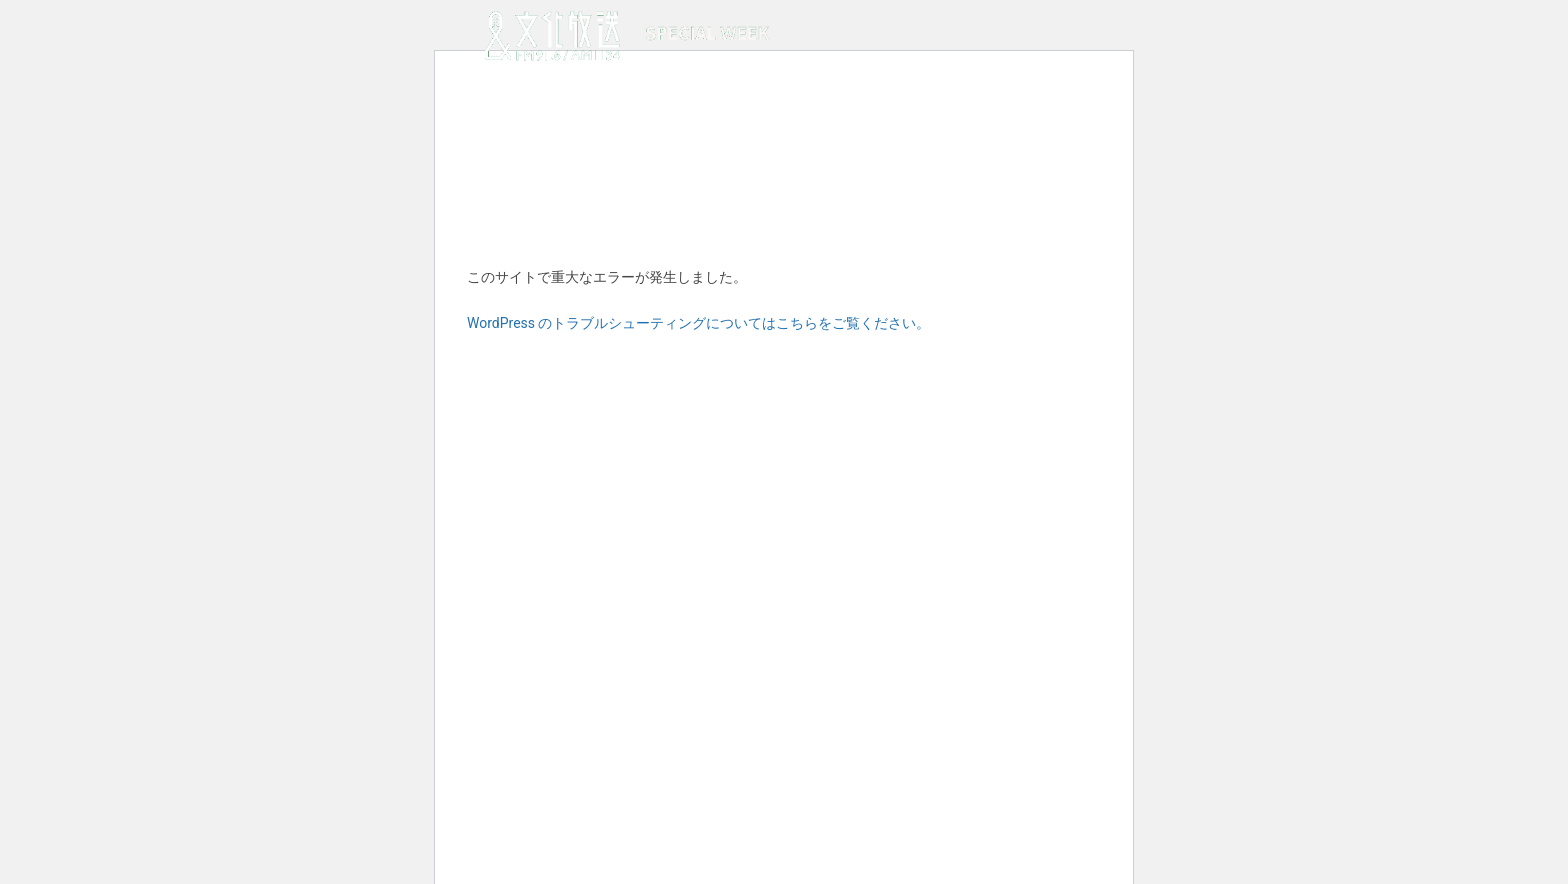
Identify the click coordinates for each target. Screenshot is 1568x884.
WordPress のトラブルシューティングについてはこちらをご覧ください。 (699, 323)
